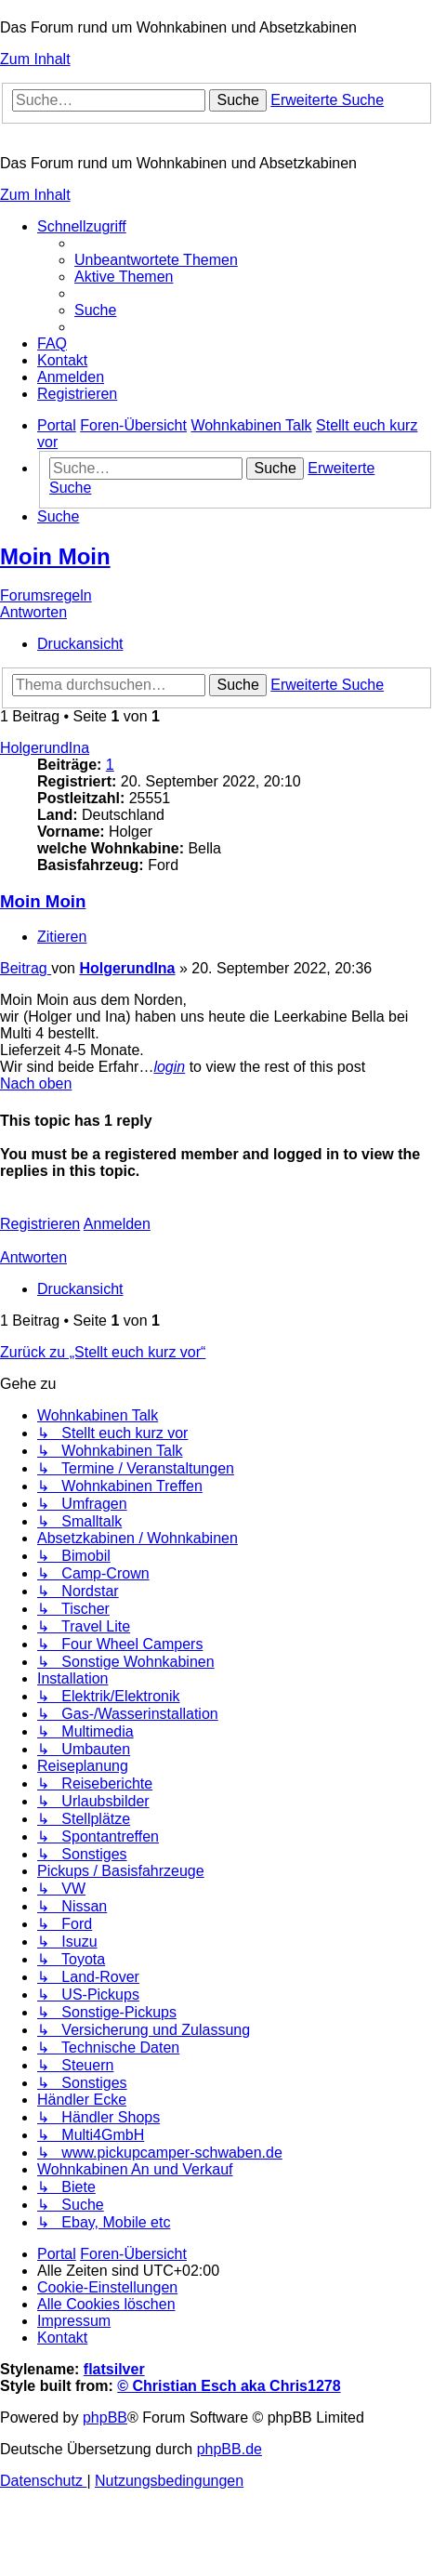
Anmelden (117, 1224)
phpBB (105, 2417)
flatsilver (114, 2369)
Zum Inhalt (35, 59)
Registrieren (40, 1224)
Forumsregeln (46, 595)
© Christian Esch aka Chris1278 (228, 2386)
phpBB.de (229, 2449)
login (169, 1067)
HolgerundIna (44, 748)
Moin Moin (55, 556)
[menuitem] (156, 260)
